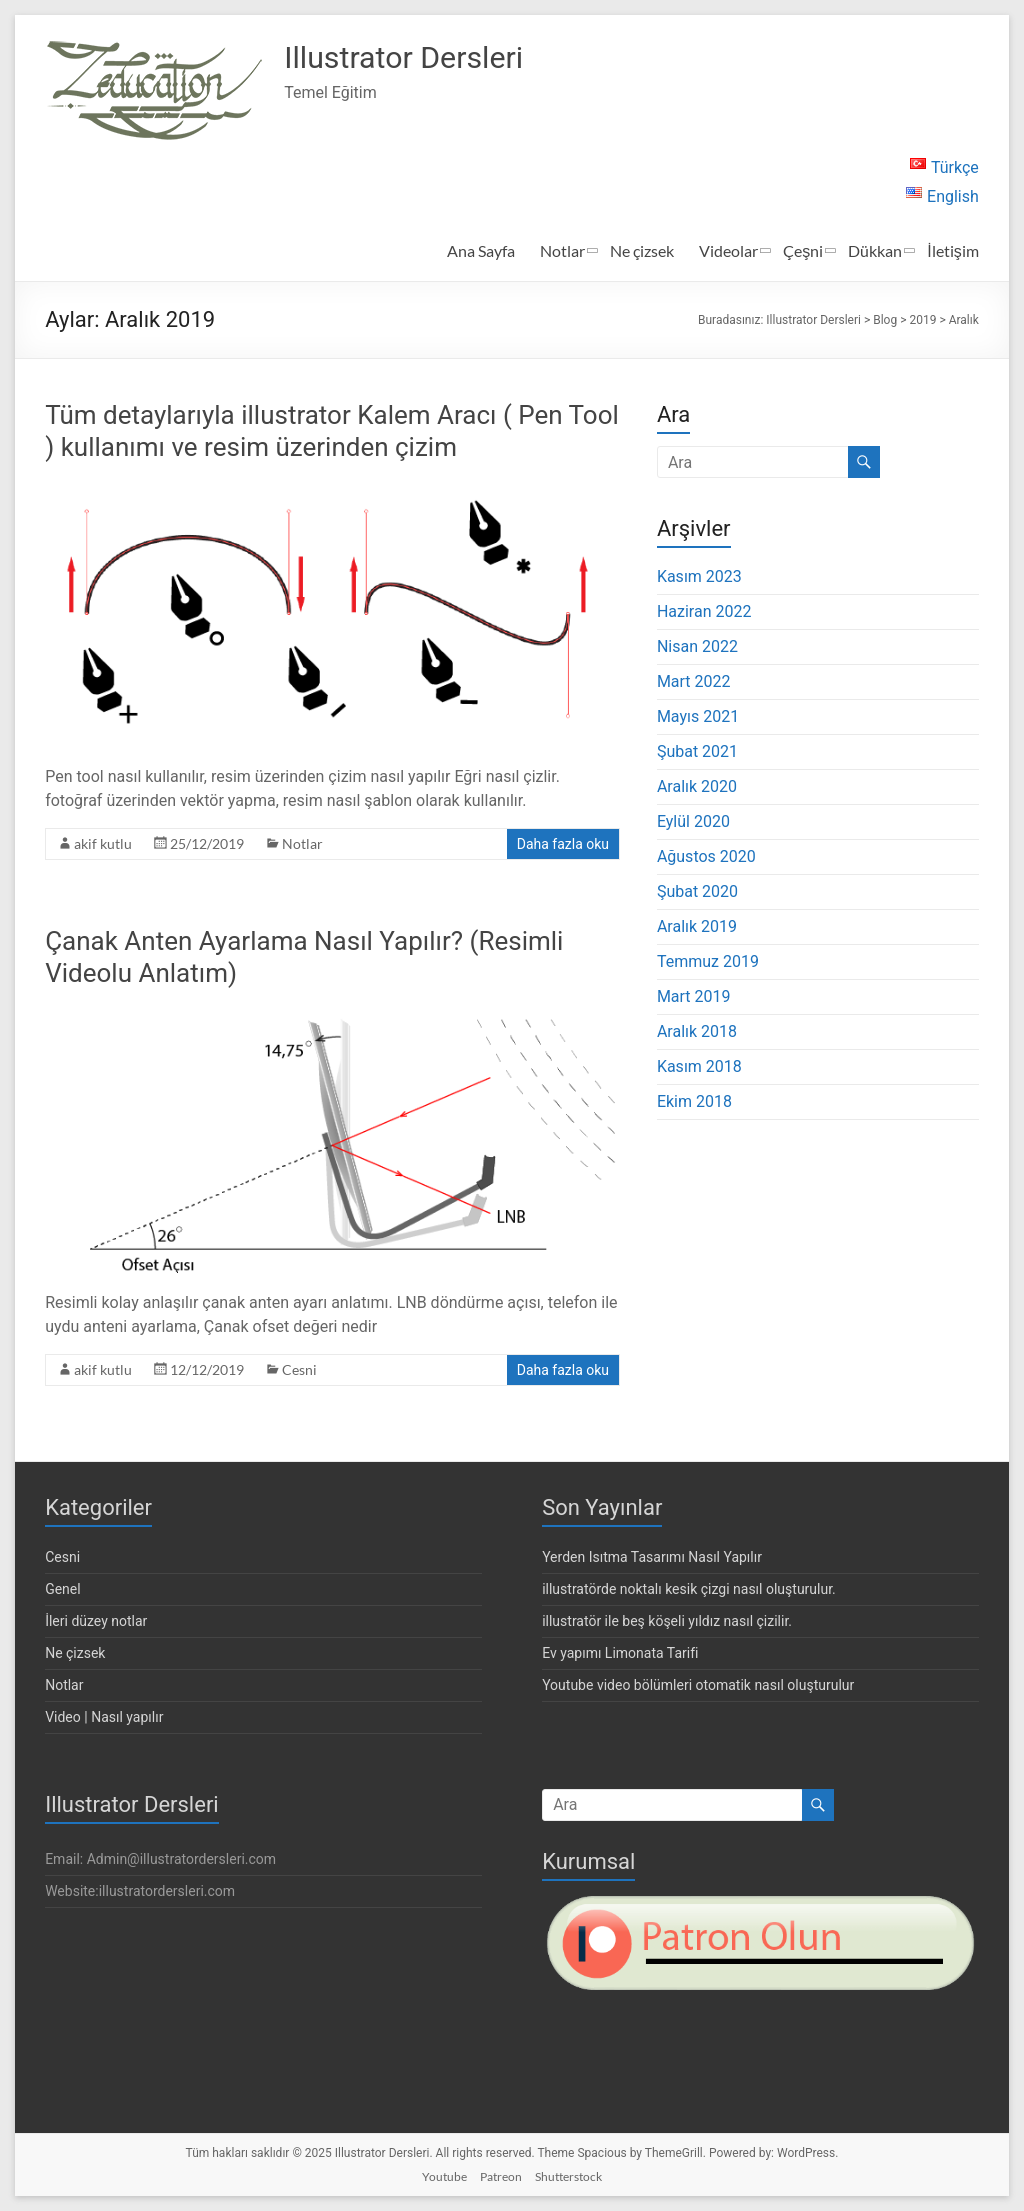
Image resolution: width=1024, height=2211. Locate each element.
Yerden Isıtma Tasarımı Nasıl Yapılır (652, 1557)
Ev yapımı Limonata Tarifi (620, 1653)
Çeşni (803, 250)
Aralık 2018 (697, 1031)
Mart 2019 (694, 996)
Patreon (501, 2176)
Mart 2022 (694, 681)
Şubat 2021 (697, 751)
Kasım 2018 (699, 1066)
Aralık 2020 (697, 786)
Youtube (444, 2176)
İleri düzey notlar (96, 1621)
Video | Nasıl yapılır (104, 1717)
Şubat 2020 (697, 891)
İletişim (952, 250)
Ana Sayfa (481, 250)
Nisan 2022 (697, 646)
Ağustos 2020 (706, 856)
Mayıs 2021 (698, 716)
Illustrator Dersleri (426, 58)
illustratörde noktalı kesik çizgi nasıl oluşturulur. (689, 1589)
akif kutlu (103, 843)
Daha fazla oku (563, 844)
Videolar (728, 250)
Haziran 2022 (704, 611)
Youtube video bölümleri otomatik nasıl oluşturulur (698, 1685)
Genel (63, 1589)
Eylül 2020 (693, 821)
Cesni (299, 1369)
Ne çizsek (642, 250)
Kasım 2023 (699, 576)
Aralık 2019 (697, 926)
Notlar (562, 250)
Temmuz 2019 (708, 961)
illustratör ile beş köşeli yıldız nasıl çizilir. (667, 1621)
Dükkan (875, 250)
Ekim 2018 (694, 1101)
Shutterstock (568, 2176)
